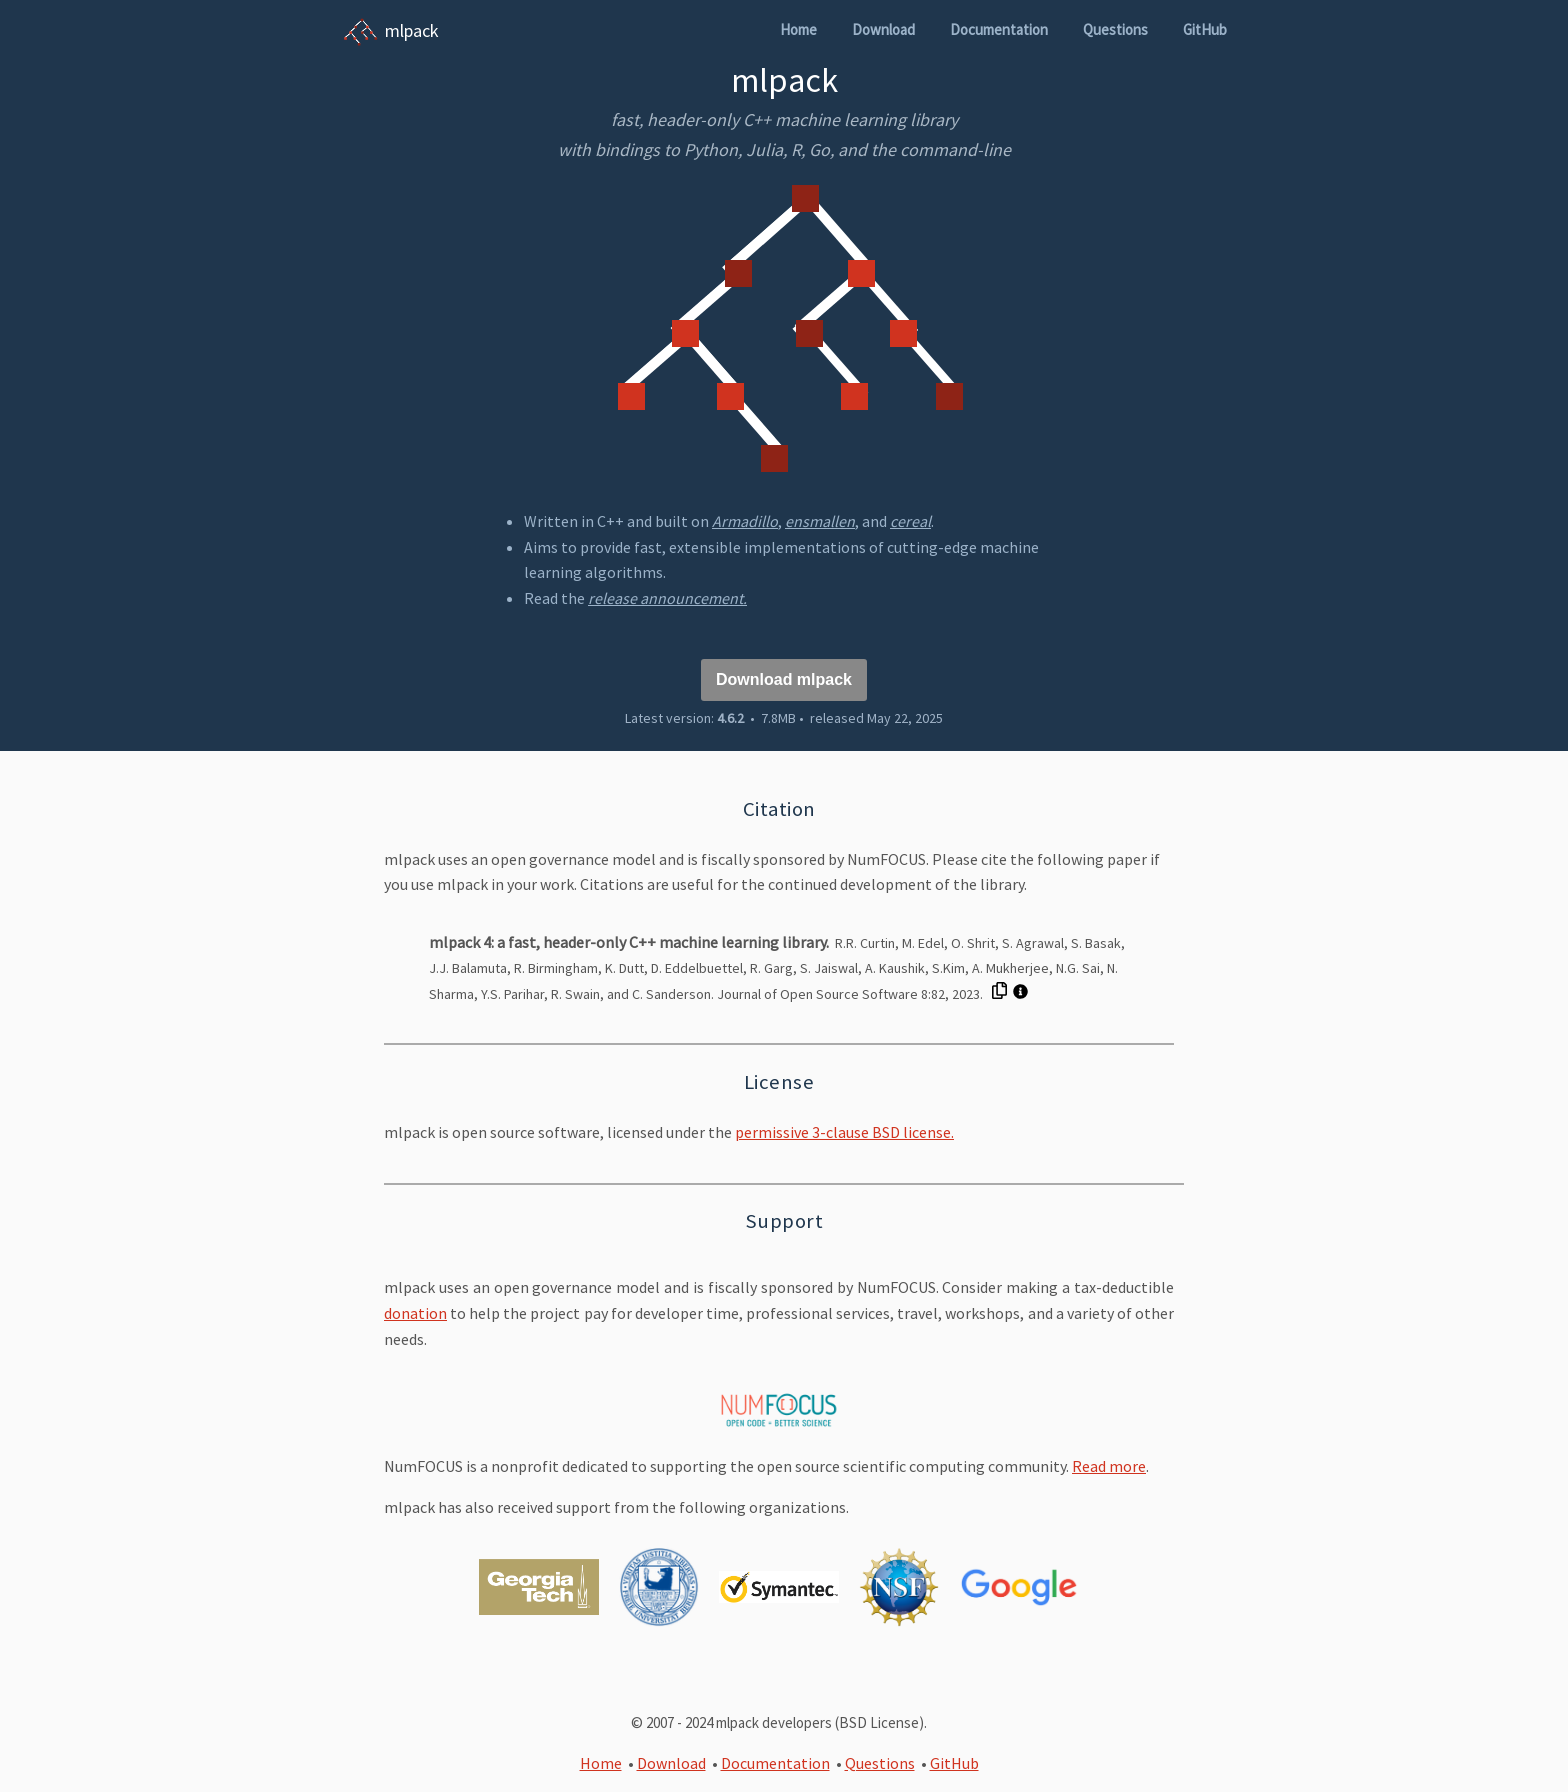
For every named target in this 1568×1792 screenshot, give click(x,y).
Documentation (999, 29)
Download (883, 29)
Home (798, 29)
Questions (1115, 29)
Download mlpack (784, 679)
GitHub (1205, 29)
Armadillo (745, 521)
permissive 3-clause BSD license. (844, 1132)
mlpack (412, 30)
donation (415, 1313)
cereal (910, 521)
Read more (1109, 1466)
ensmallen (820, 521)
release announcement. (667, 598)
